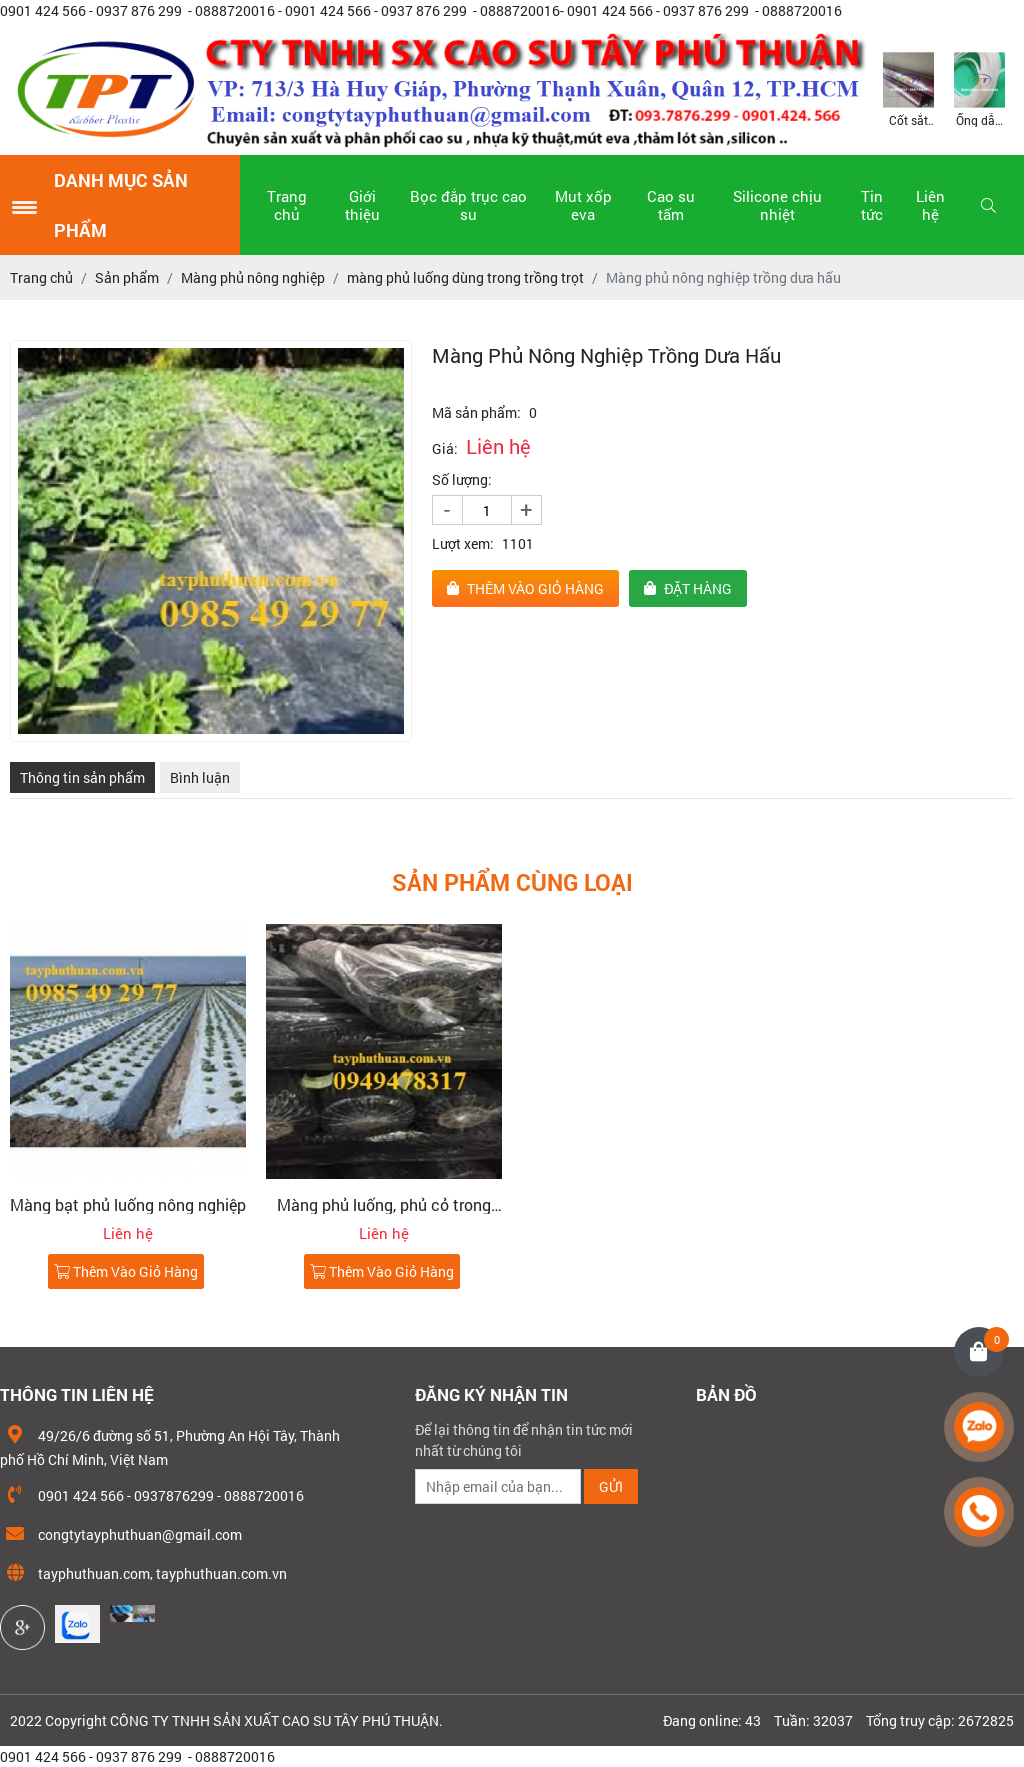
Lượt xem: (463, 543)
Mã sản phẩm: (476, 412)
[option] (908, 88)
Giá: (445, 448)
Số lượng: (462, 479)
